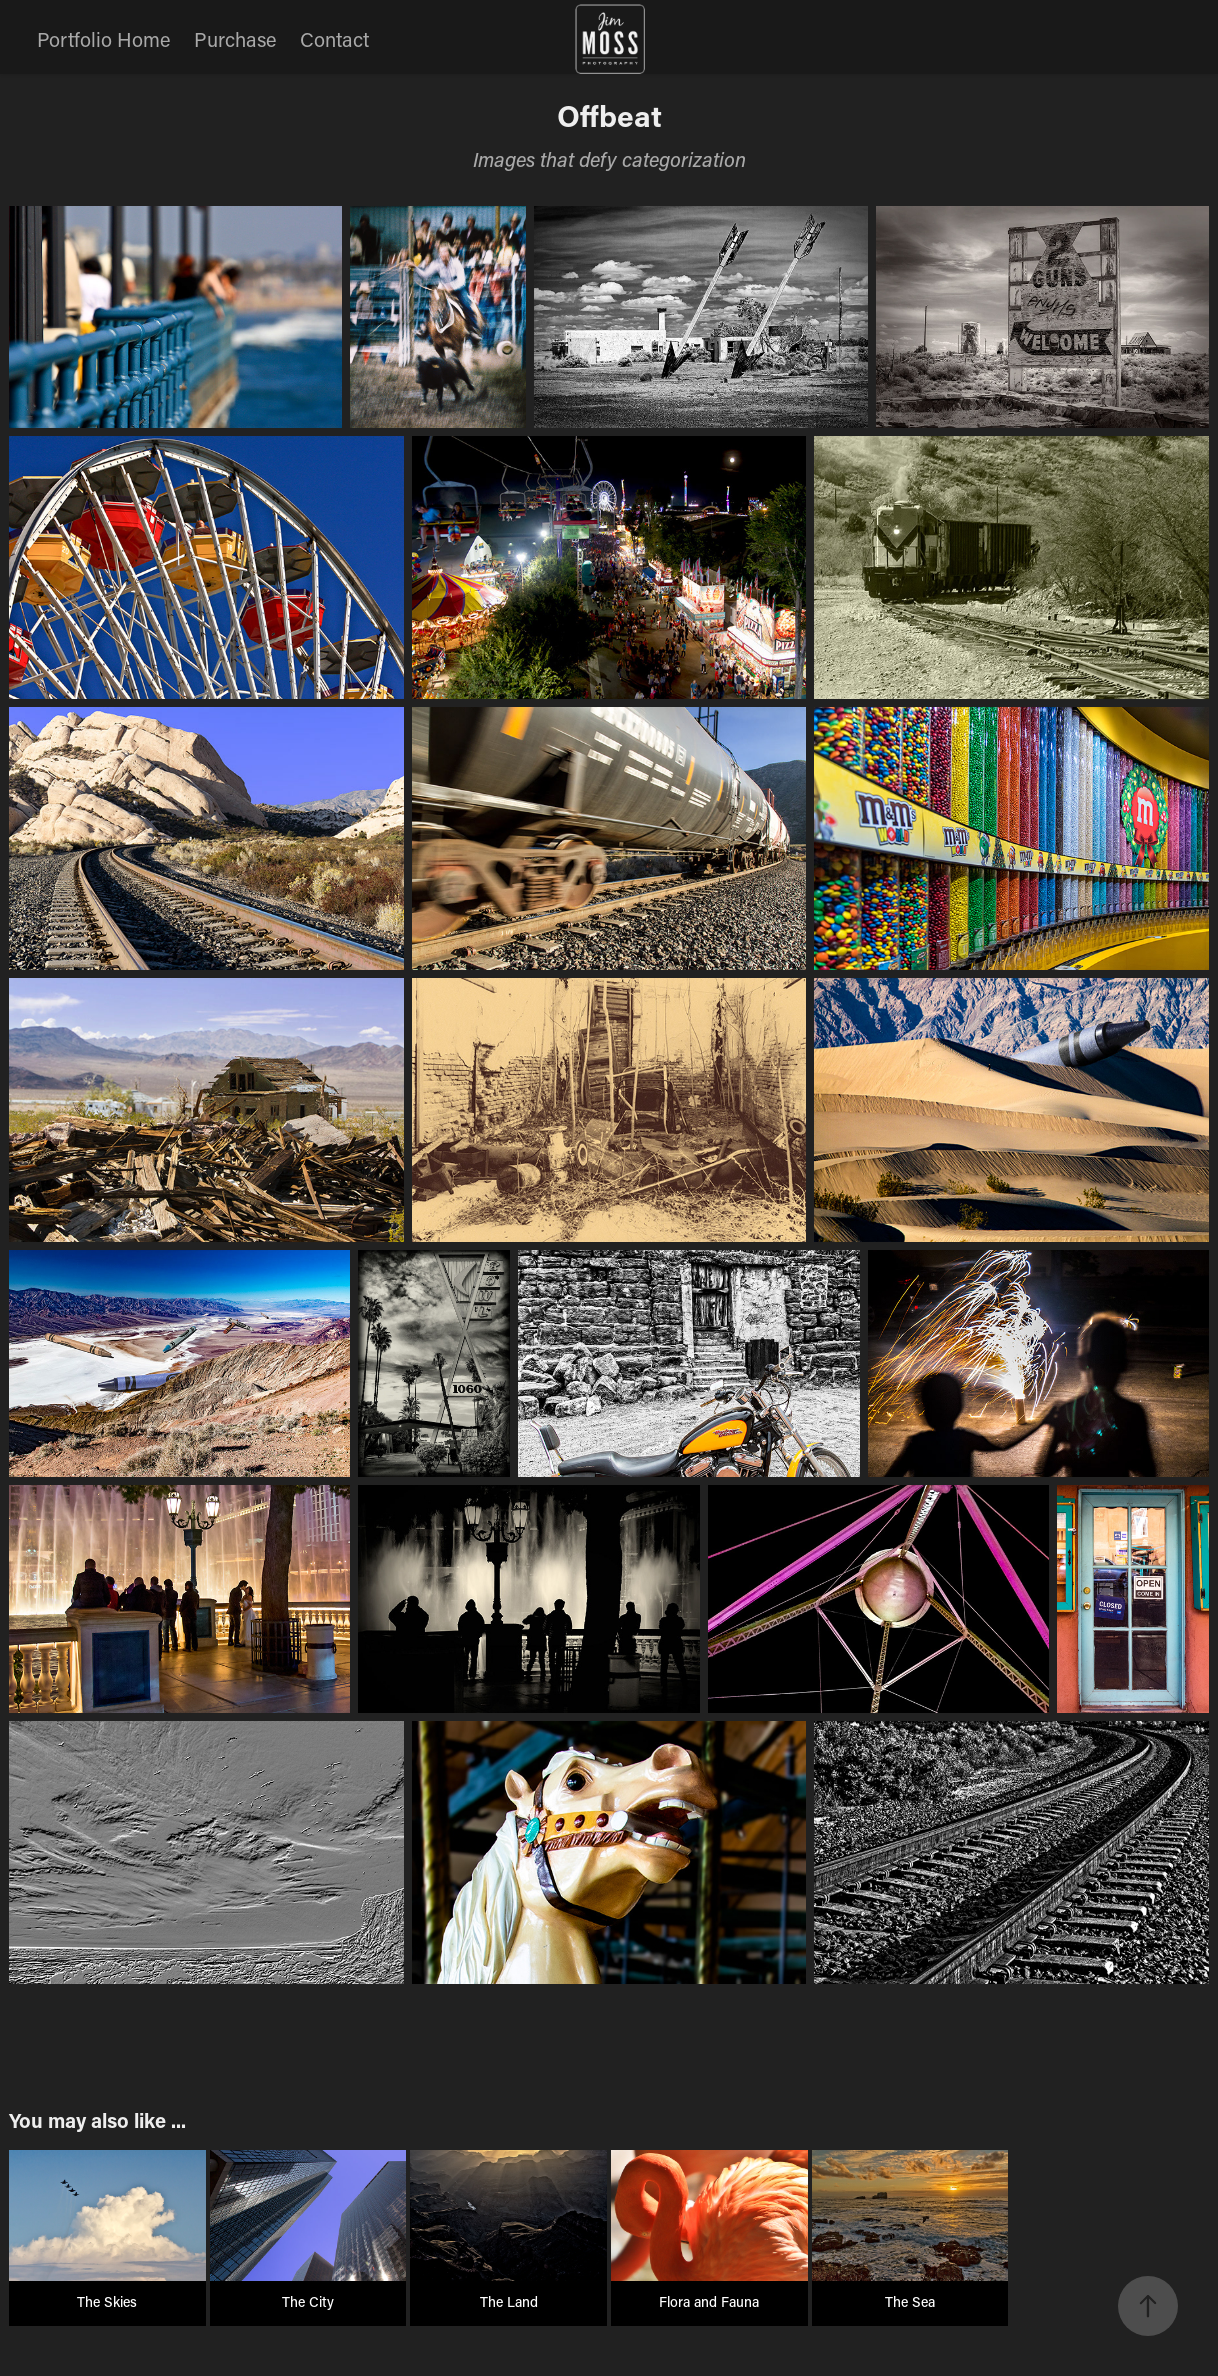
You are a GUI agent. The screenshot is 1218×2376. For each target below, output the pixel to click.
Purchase (235, 39)
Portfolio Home (103, 39)
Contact (334, 39)
